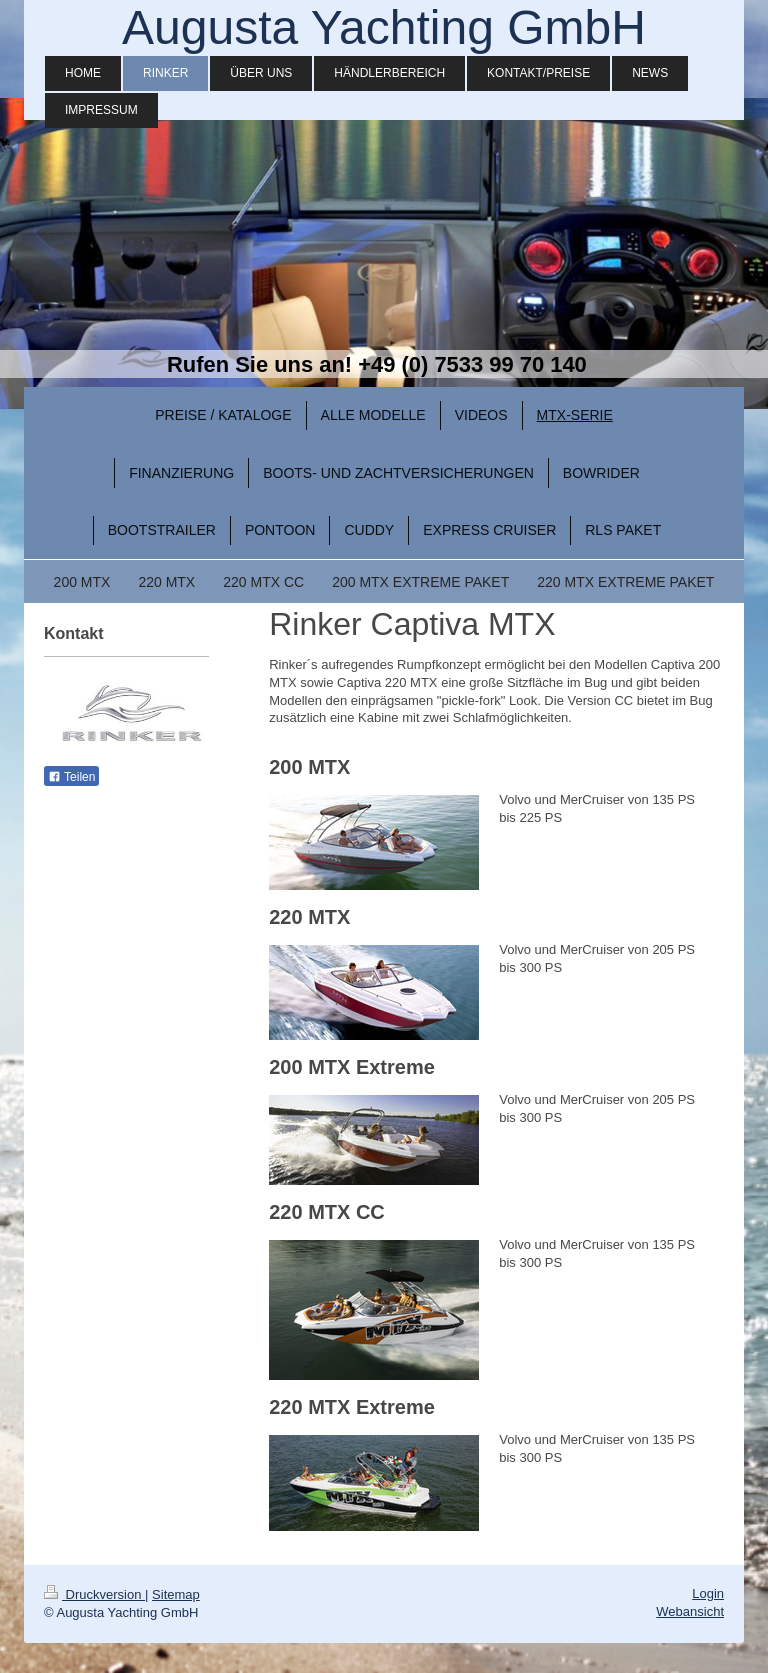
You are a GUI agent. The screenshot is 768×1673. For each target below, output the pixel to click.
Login (708, 1593)
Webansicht (690, 1611)
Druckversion (94, 1594)
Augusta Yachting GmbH (384, 27)
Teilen (71, 777)
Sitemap (176, 1594)
